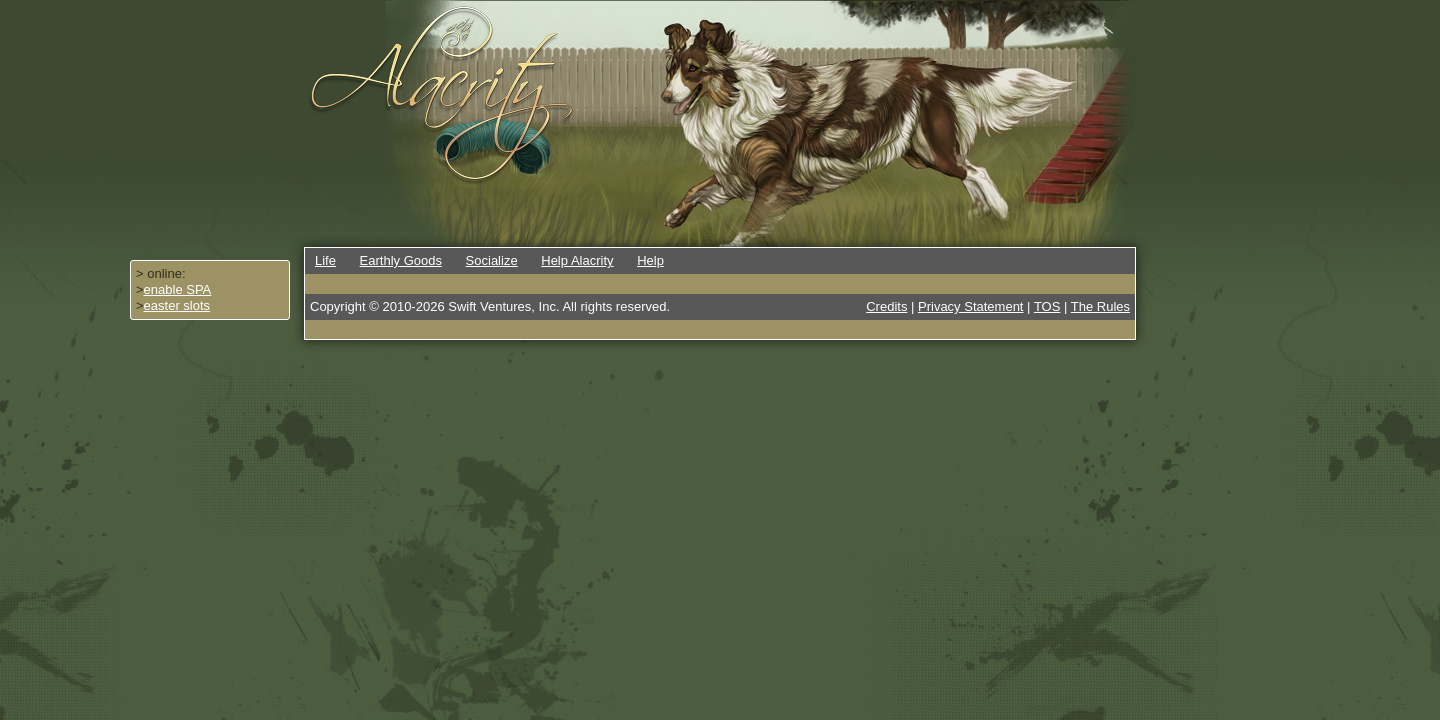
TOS (1047, 306)
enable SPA (178, 289)
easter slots (177, 305)
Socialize (492, 260)
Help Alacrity (577, 260)
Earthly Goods (401, 260)
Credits (886, 306)
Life (325, 260)
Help (650, 260)
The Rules (1100, 306)
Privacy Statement (971, 306)
